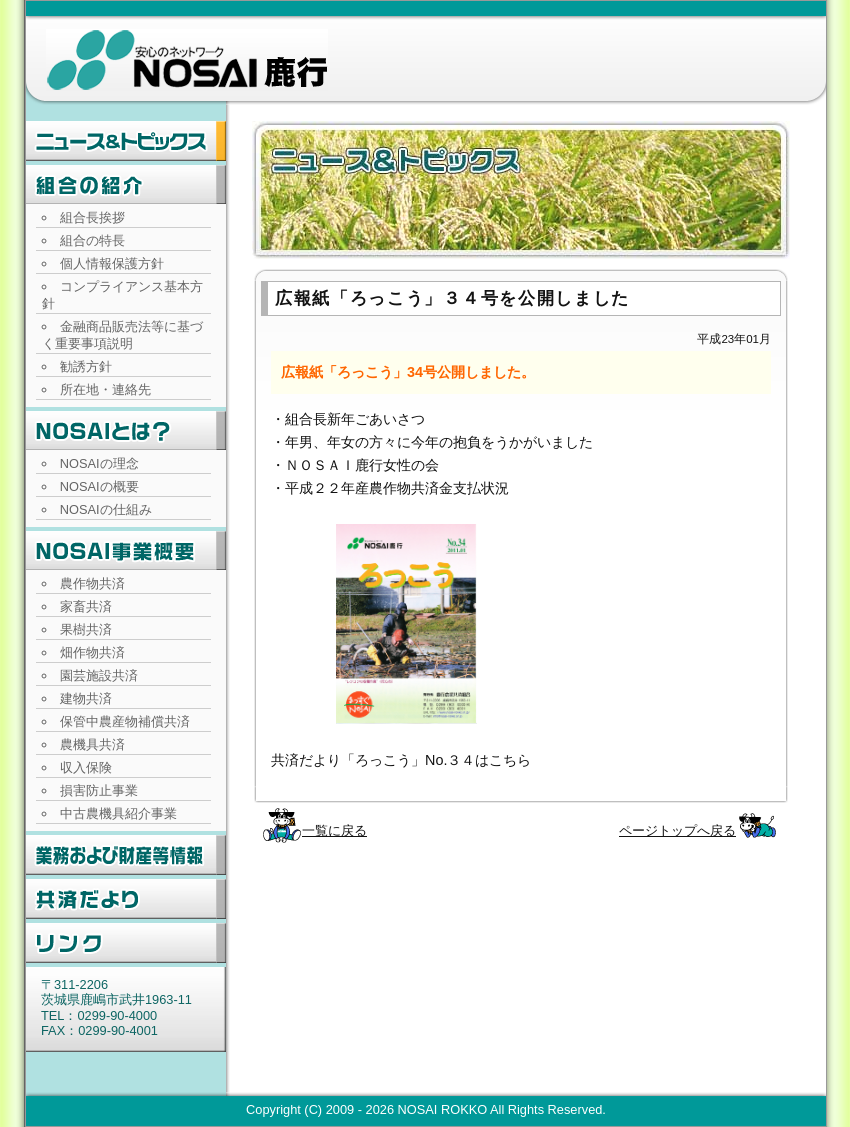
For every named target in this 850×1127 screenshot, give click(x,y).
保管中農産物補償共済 (125, 721)
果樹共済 (86, 629)
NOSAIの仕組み (106, 509)
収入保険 (86, 767)
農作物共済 (92, 583)
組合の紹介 (126, 185)
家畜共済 (86, 606)
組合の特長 (92, 240)
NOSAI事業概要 (126, 551)
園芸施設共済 (99, 675)
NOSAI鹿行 (187, 60)
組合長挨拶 (92, 217)
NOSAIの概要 (99, 486)
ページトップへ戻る (677, 830)
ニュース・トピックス (126, 141)
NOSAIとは (126, 431)
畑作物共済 (92, 652)
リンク (126, 943)
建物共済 (86, 698)
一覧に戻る (334, 830)
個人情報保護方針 (112, 263)
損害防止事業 (99, 790)
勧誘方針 (86, 366)
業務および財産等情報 (126, 855)
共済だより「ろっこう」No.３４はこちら (401, 760)
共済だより (126, 899)
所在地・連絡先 (105, 389)
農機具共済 (92, 744)
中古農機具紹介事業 (118, 813)
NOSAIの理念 (99, 463)
